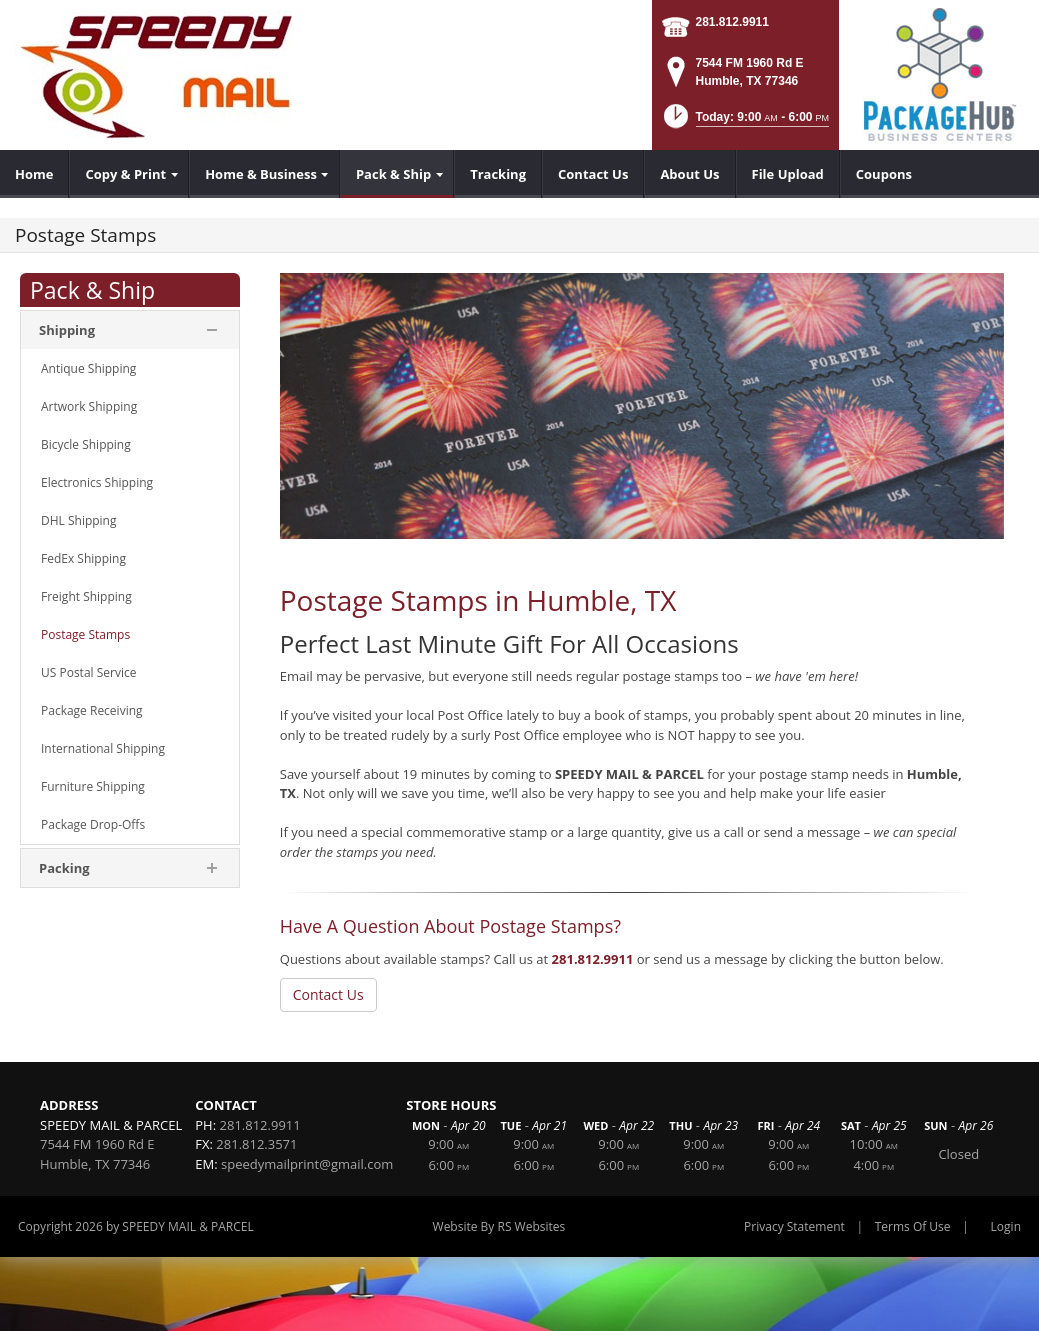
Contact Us (328, 994)
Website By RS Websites (499, 1226)
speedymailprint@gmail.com (307, 1164)
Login (1006, 1226)
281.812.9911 (732, 22)
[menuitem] (34, 174)
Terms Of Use (913, 1226)
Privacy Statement (794, 1226)
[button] (744, 122)
